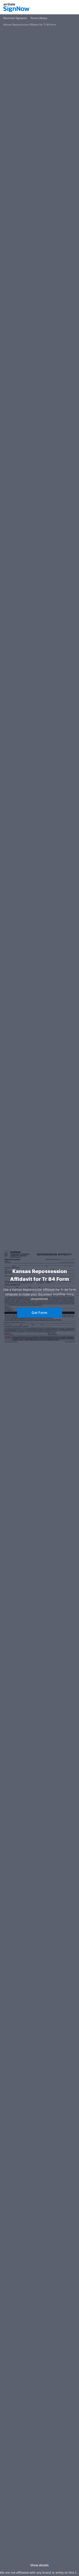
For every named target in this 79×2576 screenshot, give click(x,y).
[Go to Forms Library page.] (39, 18)
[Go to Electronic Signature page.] (15, 18)
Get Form (39, 1312)
